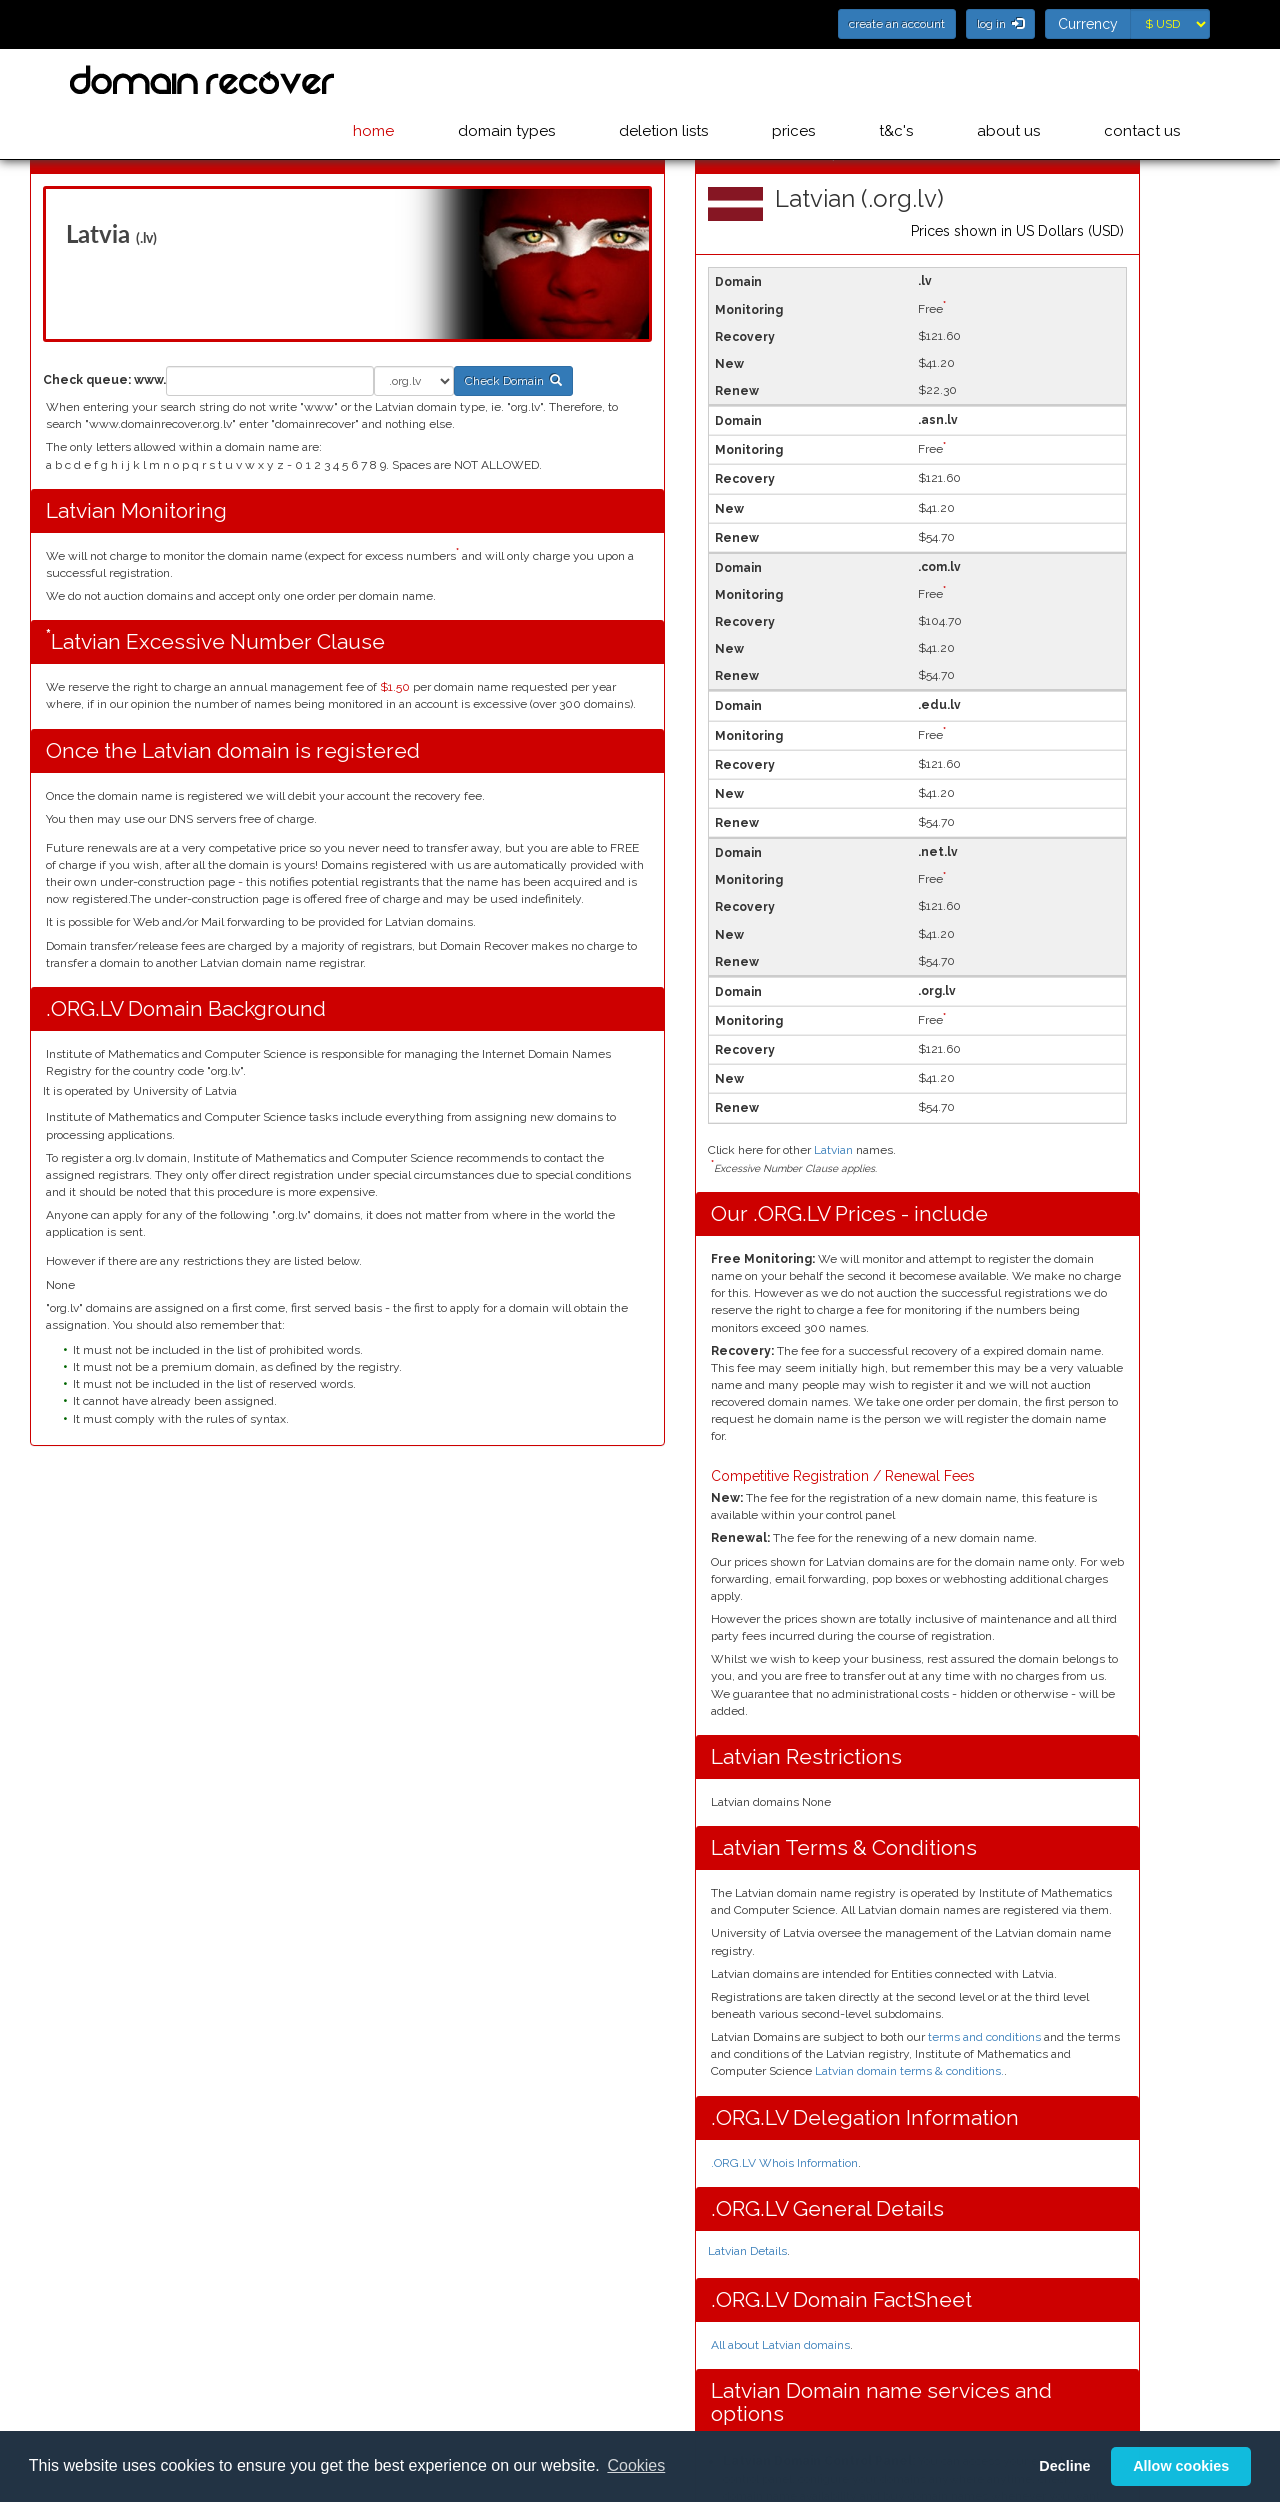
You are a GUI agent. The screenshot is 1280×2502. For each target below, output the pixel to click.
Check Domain (513, 381)
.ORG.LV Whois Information (784, 2163)
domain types (526, 81)
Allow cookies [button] (1181, 2466)
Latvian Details (747, 2251)
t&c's (904, 81)
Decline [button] (1064, 2466)
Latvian (833, 1150)
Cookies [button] (636, 2465)
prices (805, 81)
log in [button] (1000, 24)
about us (1012, 81)
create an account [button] (897, 24)
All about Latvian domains (780, 2345)
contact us (1142, 81)
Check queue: (87, 380)
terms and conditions (984, 2037)
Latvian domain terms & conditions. (908, 2071)
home (397, 81)
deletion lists (679, 81)
